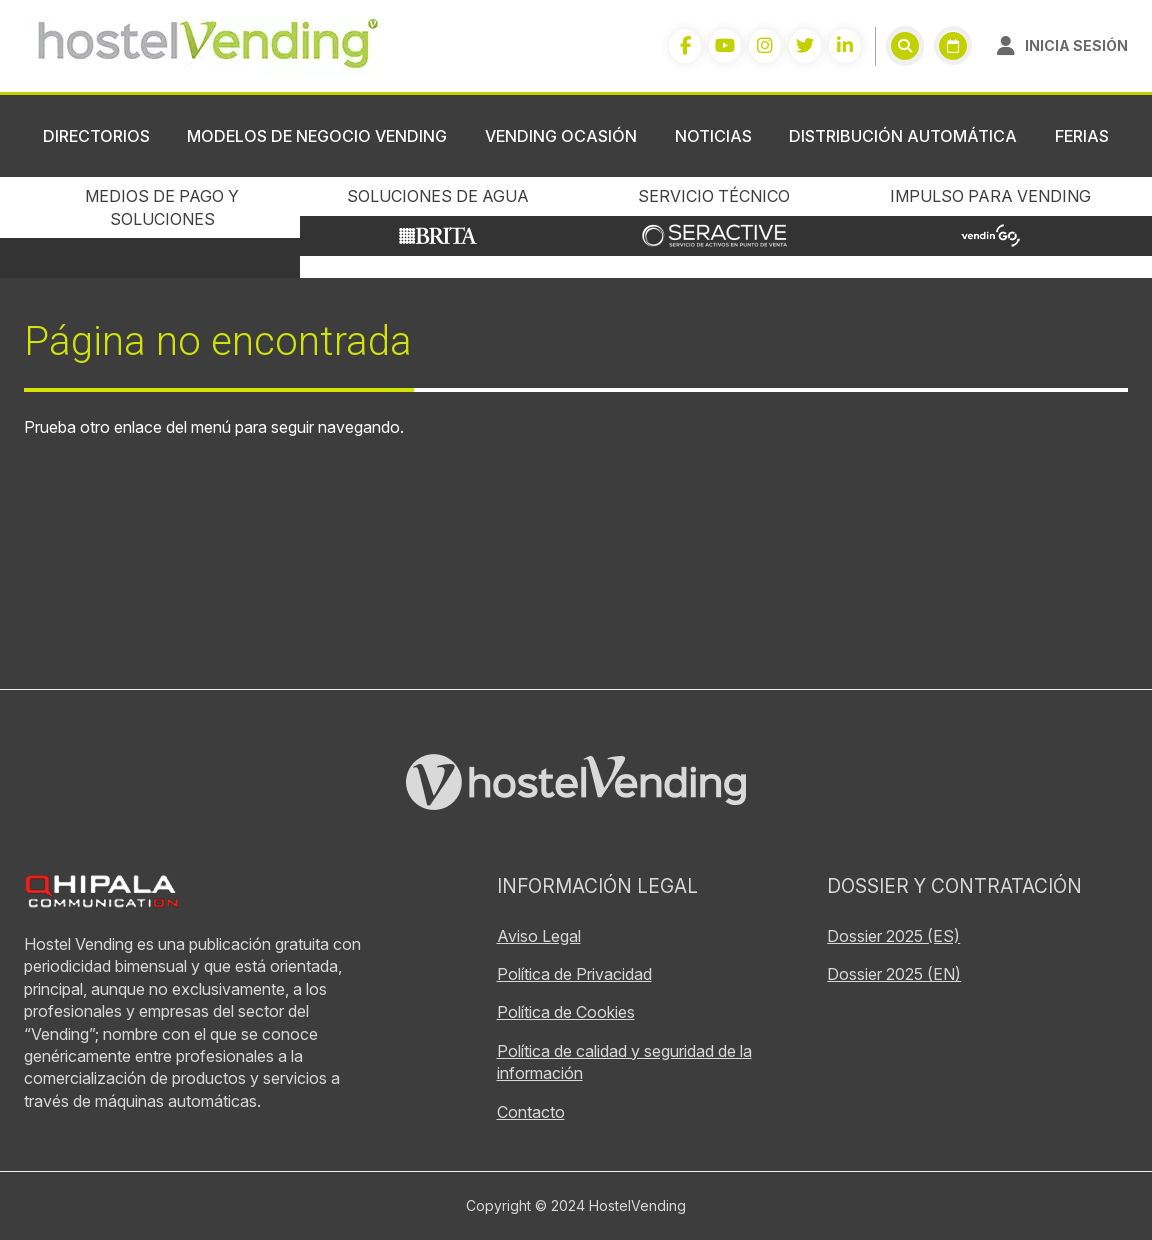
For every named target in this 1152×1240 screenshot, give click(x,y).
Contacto (531, 1112)
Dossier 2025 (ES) (893, 936)
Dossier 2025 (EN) (894, 974)
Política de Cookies (566, 1012)
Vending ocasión (561, 136)
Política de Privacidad (574, 974)
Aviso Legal (539, 936)
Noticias (713, 136)
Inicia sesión (1076, 45)
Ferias (1082, 136)
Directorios (96, 136)
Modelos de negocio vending (317, 136)
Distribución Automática (903, 136)
